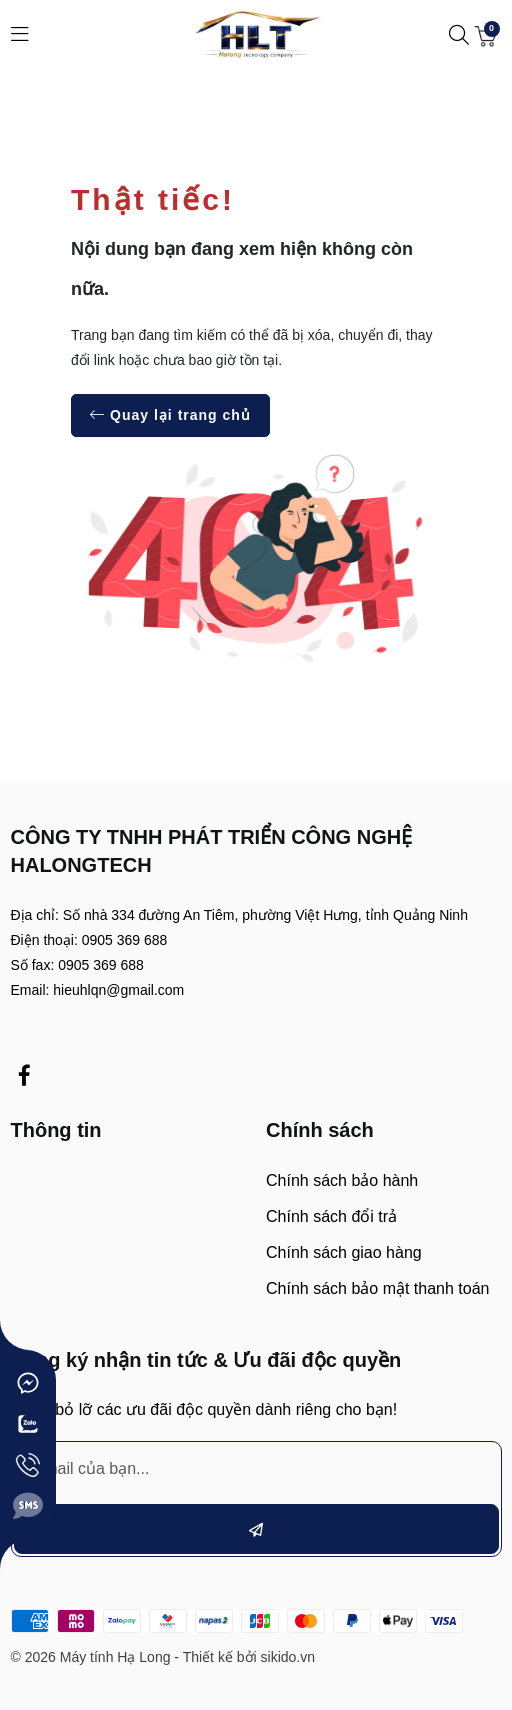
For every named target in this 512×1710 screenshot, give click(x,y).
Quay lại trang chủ (170, 415)
